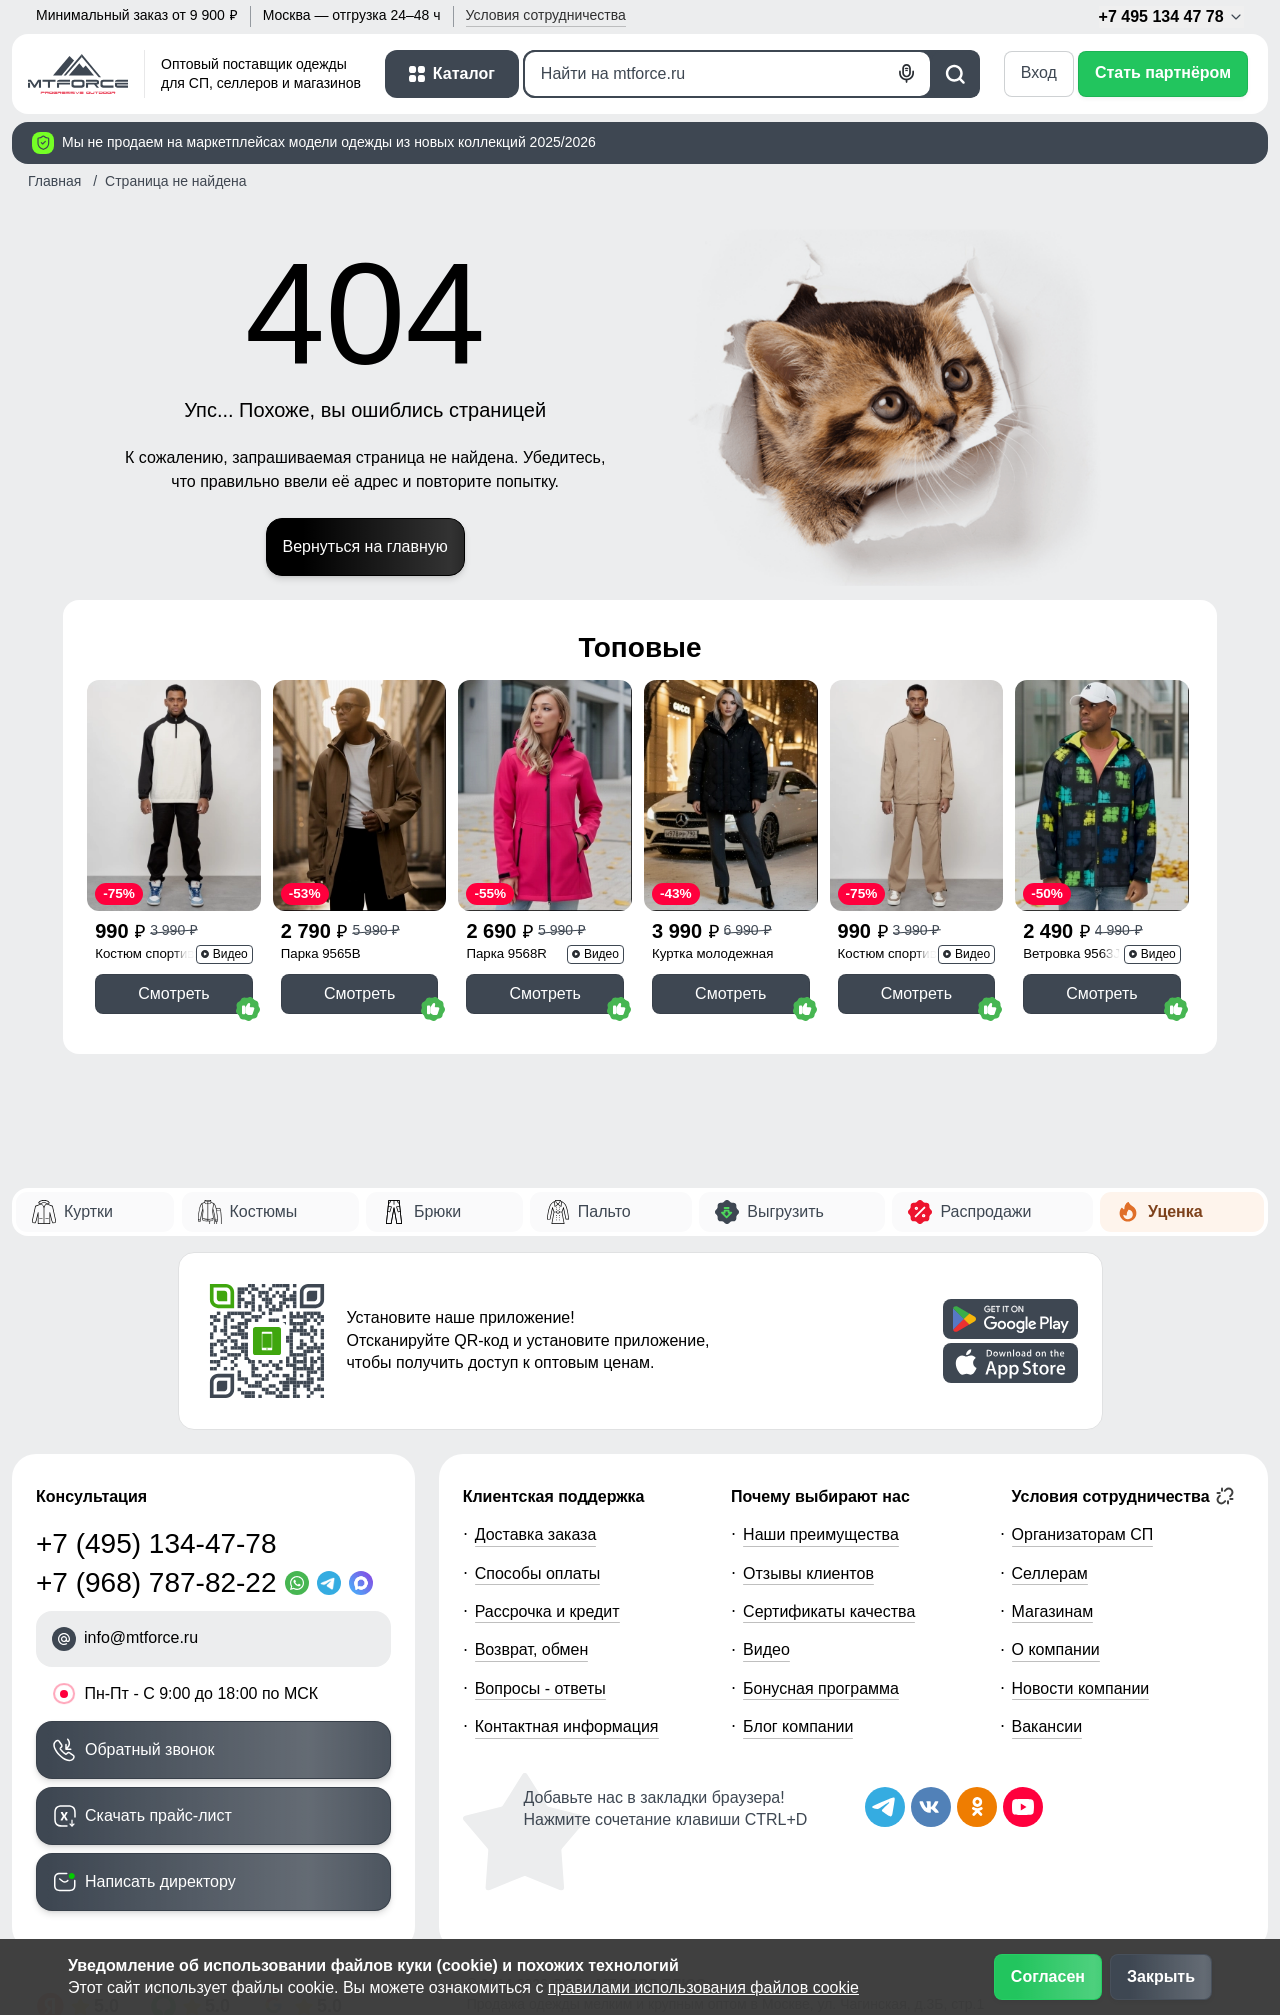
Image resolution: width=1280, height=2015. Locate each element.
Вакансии (1047, 1726)
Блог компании (798, 1726)
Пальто (604, 1211)
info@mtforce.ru (141, 1637)
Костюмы (264, 1211)
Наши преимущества (821, 1534)
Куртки (88, 1211)
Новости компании (1081, 1688)
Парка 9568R (506, 953)
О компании (1056, 1649)
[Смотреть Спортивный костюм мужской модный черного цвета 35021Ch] (174, 795)
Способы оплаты (538, 1573)
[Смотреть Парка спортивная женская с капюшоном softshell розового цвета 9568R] (545, 795)
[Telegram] (333, 1583)
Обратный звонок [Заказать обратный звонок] (149, 1749)
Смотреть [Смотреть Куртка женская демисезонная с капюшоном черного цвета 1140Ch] (730, 993)
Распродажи (985, 1211)
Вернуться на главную (365, 546)
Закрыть (1161, 1976)
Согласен (1048, 1976)
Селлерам (1050, 1573)
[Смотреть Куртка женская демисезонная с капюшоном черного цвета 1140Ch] (731, 795)
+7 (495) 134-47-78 (156, 1543)
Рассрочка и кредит (547, 1611)
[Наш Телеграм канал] (885, 1807)
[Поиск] (727, 74)
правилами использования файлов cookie (703, 1987)
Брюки (437, 1211)
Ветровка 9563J (1071, 953)
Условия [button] (546, 15)
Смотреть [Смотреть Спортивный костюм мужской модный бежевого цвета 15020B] (916, 993)
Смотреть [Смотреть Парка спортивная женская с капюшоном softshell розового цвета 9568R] (544, 993)
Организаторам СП (1083, 1534)
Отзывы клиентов (808, 1573)
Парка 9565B (321, 953)
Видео (766, 1649)
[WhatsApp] (301, 1583)
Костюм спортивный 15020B (900, 955)
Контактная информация (567, 1726)
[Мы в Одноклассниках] (977, 1807)
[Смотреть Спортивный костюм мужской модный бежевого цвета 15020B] (917, 795)
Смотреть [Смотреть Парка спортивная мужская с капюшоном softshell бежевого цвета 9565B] (359, 993)
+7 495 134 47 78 (1171, 17)
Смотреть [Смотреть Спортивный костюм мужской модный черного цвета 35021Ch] (173, 993)
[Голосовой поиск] (907, 74)
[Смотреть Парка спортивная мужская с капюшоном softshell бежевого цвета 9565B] (360, 795)
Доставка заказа (536, 1534)
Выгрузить (785, 1211)
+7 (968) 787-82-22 (156, 1582)
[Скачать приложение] (1010, 1319)
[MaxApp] (365, 1583)
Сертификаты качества (829, 1611)
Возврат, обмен (532, 1649)
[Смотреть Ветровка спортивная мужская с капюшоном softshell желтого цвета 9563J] (1102, 795)
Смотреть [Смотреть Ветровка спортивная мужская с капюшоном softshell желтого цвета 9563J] (1101, 993)
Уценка (1175, 1211)
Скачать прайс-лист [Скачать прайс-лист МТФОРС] (158, 1815)
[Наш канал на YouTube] (1023, 1807)
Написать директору (160, 1881)
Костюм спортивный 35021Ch (157, 955)
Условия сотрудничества (1123, 1496)
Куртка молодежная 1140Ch (712, 955)
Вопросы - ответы (540, 1688)
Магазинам (1053, 1611)
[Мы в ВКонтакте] (931, 1807)
